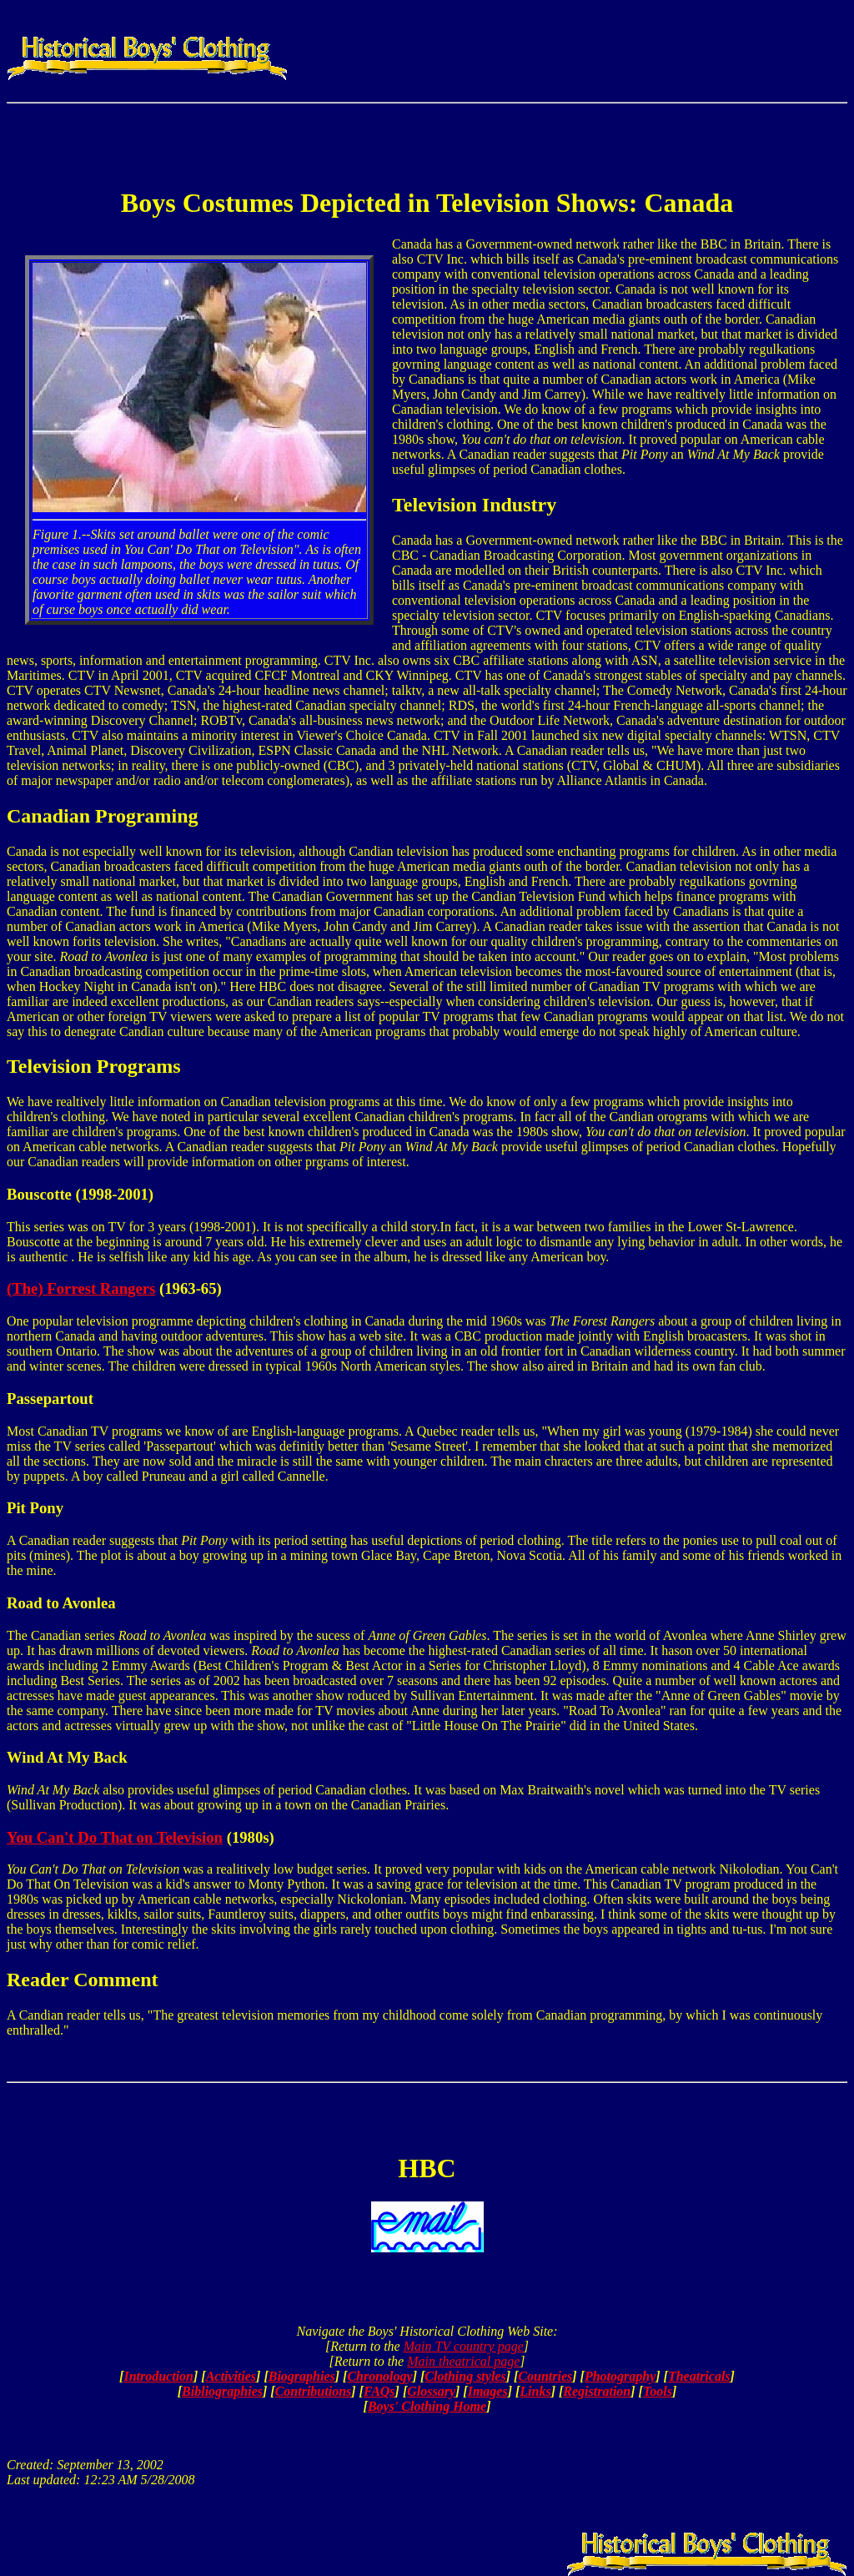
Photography (620, 2376)
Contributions (313, 2391)
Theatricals (699, 2376)
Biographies (302, 2376)
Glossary (431, 2391)
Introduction (158, 2376)
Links (535, 2391)
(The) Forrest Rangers (81, 1288)
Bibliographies (222, 2391)
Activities (231, 2376)
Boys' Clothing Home (427, 2406)
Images (488, 2391)
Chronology (379, 2376)
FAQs (379, 2391)
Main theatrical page (463, 2361)
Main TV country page (464, 2346)
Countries (545, 2376)
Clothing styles (464, 2376)
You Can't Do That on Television (115, 1837)
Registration (596, 2391)
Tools (657, 2391)
